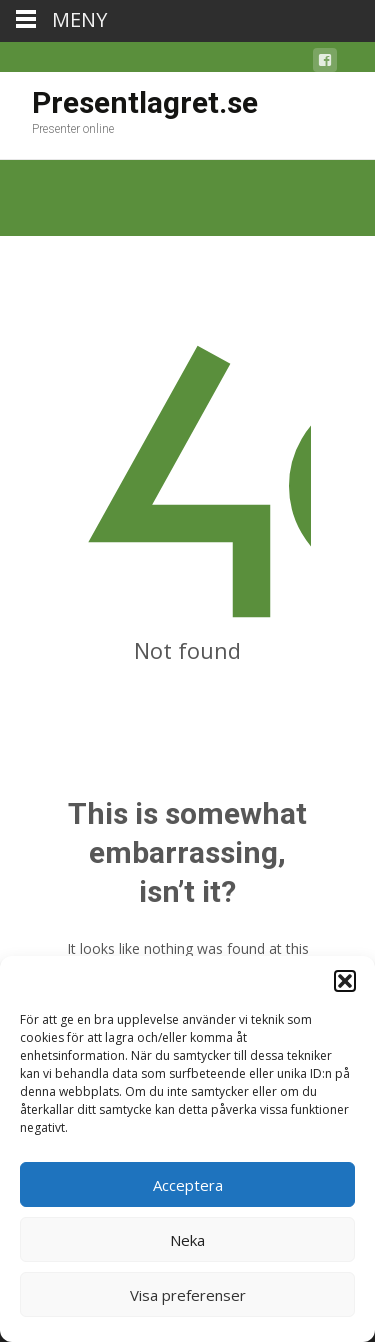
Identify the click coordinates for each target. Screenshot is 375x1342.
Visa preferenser (188, 1295)
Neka (187, 1240)
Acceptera (188, 1185)
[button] (345, 981)
